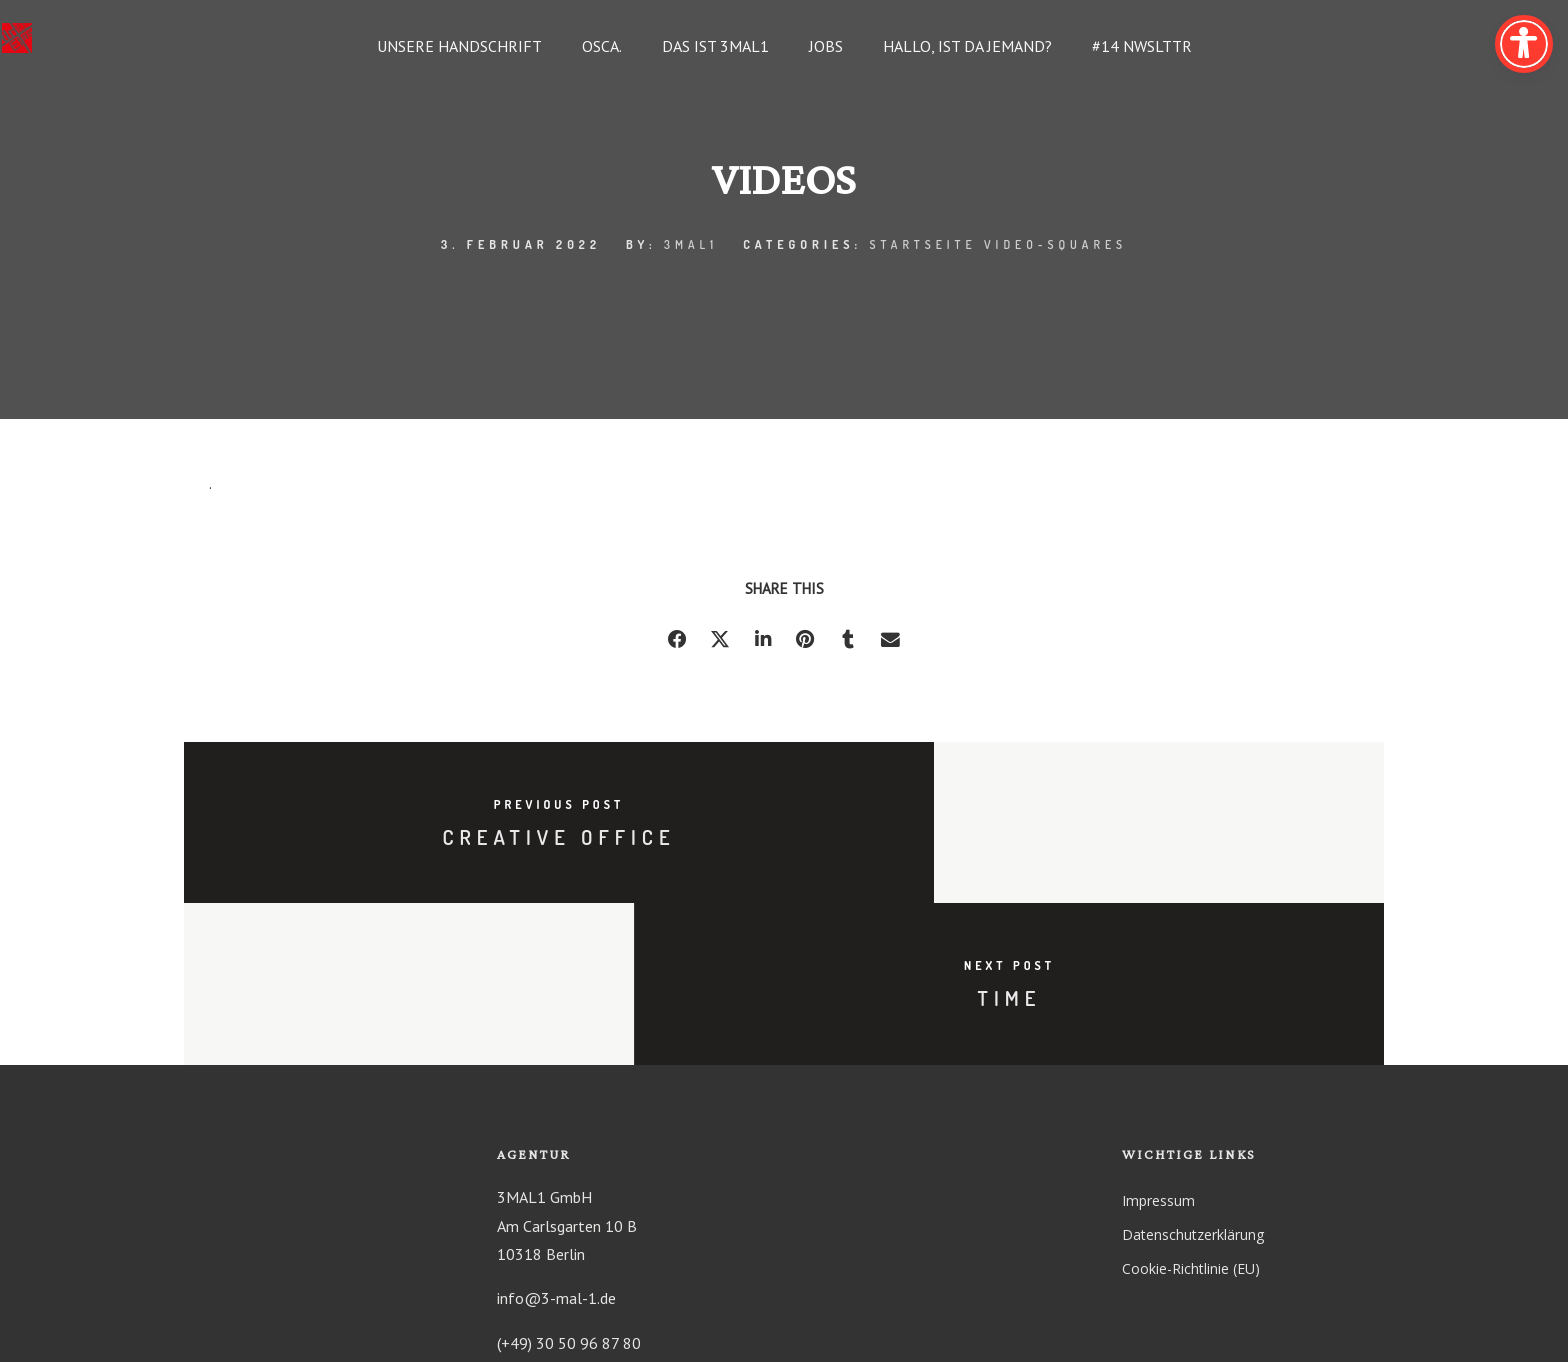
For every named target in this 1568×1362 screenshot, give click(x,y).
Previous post (484, 806)
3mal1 (689, 244)
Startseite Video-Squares (998, 244)
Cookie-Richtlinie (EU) (1191, 1113)
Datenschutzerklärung (1193, 1079)
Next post (1084, 806)
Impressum (1158, 1045)
